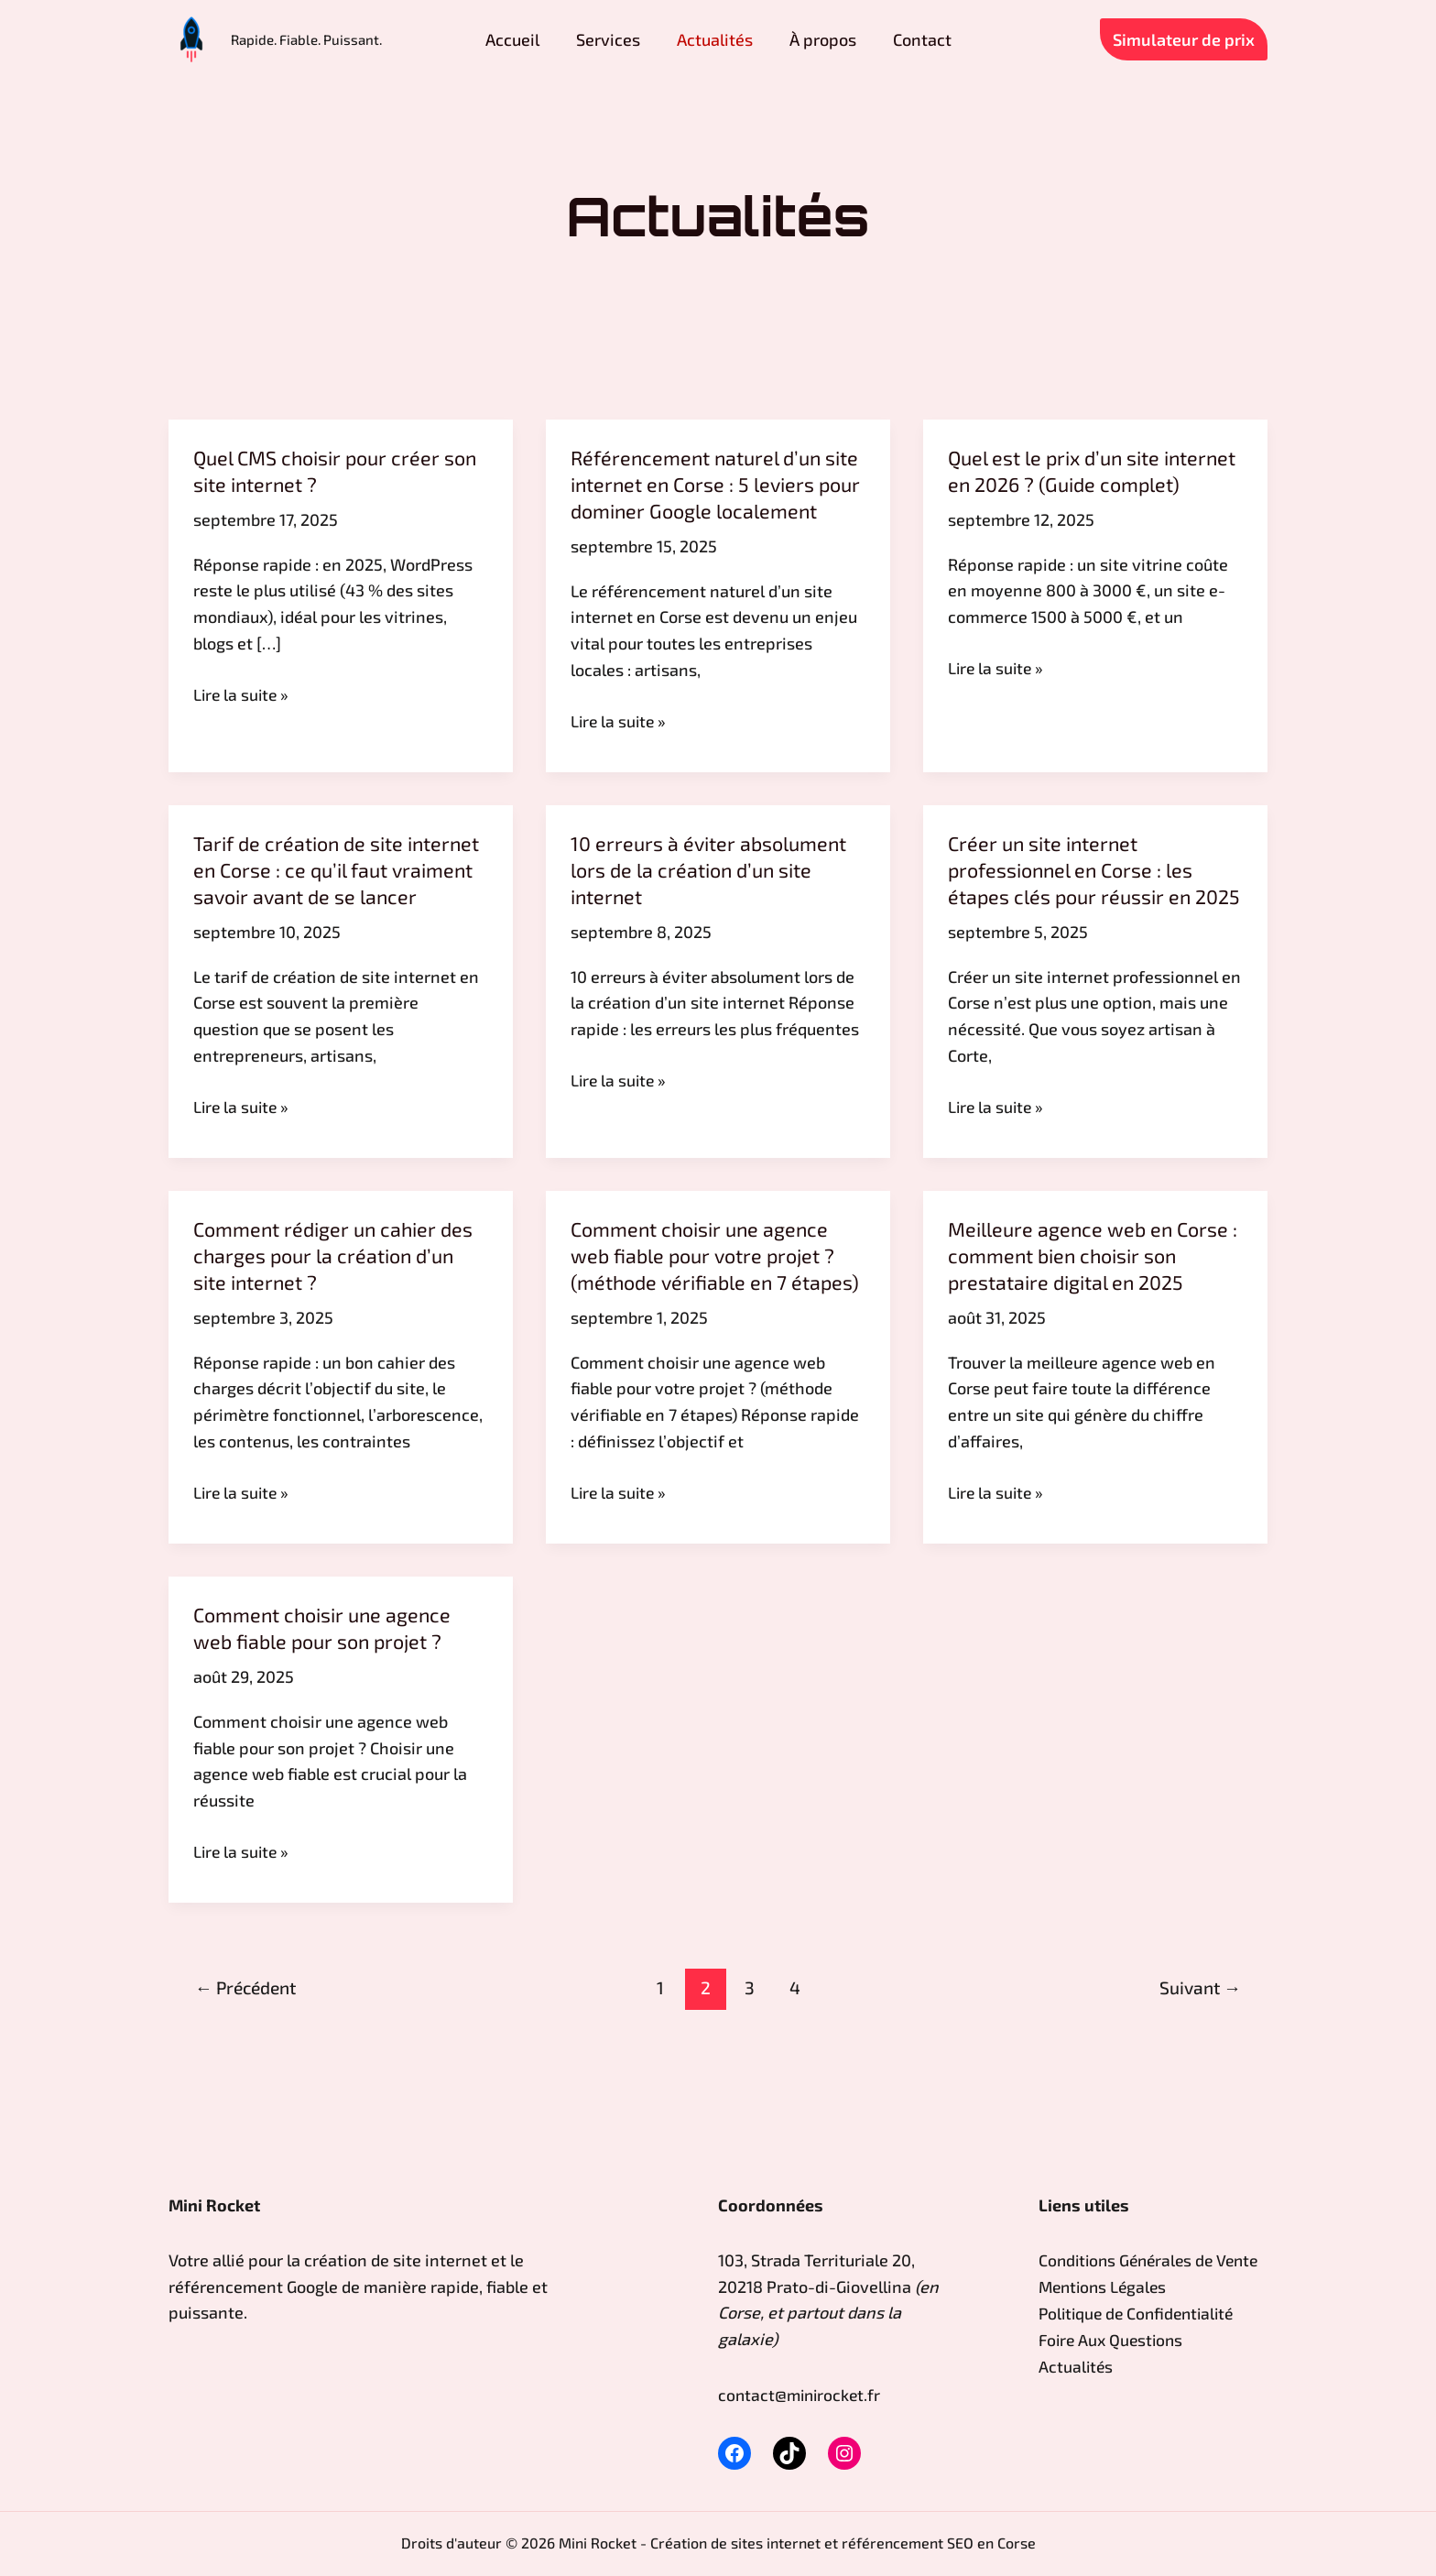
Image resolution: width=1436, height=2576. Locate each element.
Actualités (706, 39)
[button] (1183, 39)
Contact (876, 39)
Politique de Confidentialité (1141, 2339)
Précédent (245, 2062)
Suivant (1200, 2062)
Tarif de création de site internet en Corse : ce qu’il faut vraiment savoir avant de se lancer (339, 894)
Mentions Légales (1105, 2313)
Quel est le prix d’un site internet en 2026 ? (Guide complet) (1062, 483)
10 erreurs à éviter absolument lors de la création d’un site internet (712, 894)
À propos (795, 39)
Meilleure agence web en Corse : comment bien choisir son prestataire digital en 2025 (1091, 1305)
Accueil (540, 39)
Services (617, 39)
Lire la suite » (242, 694)
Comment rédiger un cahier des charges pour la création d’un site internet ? (336, 1305)
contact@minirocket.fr (802, 2395)
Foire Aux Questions (1114, 2365)
